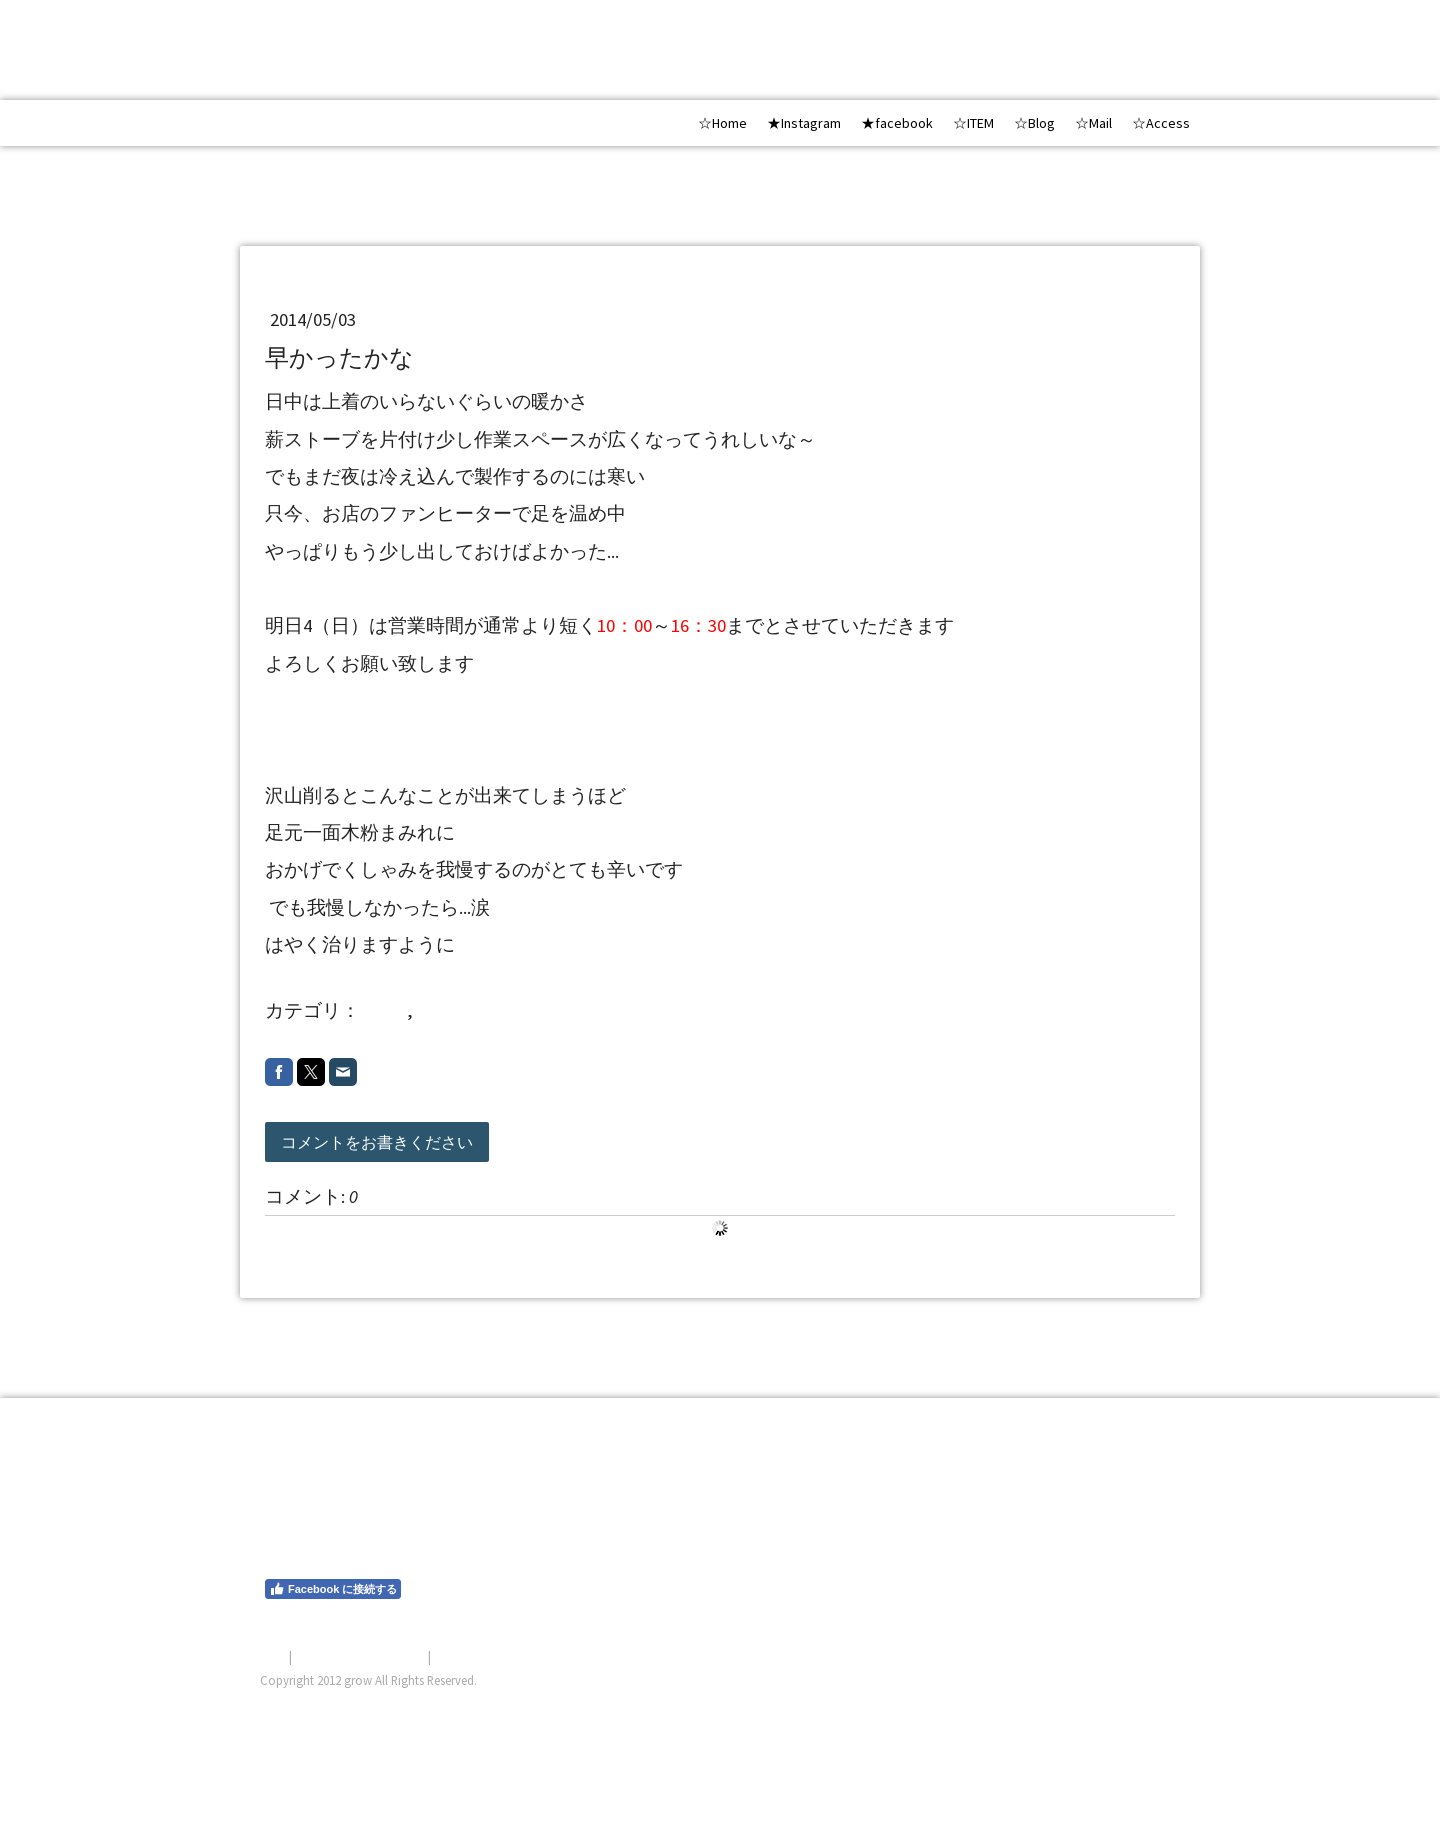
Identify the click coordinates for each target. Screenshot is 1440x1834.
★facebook (897, 123)
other (385, 1010)
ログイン (1154, 1704)
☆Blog (1034, 123)
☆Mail (1093, 123)
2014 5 (449, 1010)
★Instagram (804, 123)
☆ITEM (973, 123)
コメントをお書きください (377, 1142)
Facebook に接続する (333, 1589)
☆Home (722, 123)
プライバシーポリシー (360, 1656)
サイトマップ (473, 1656)
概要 (273, 1656)
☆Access (1161, 123)
